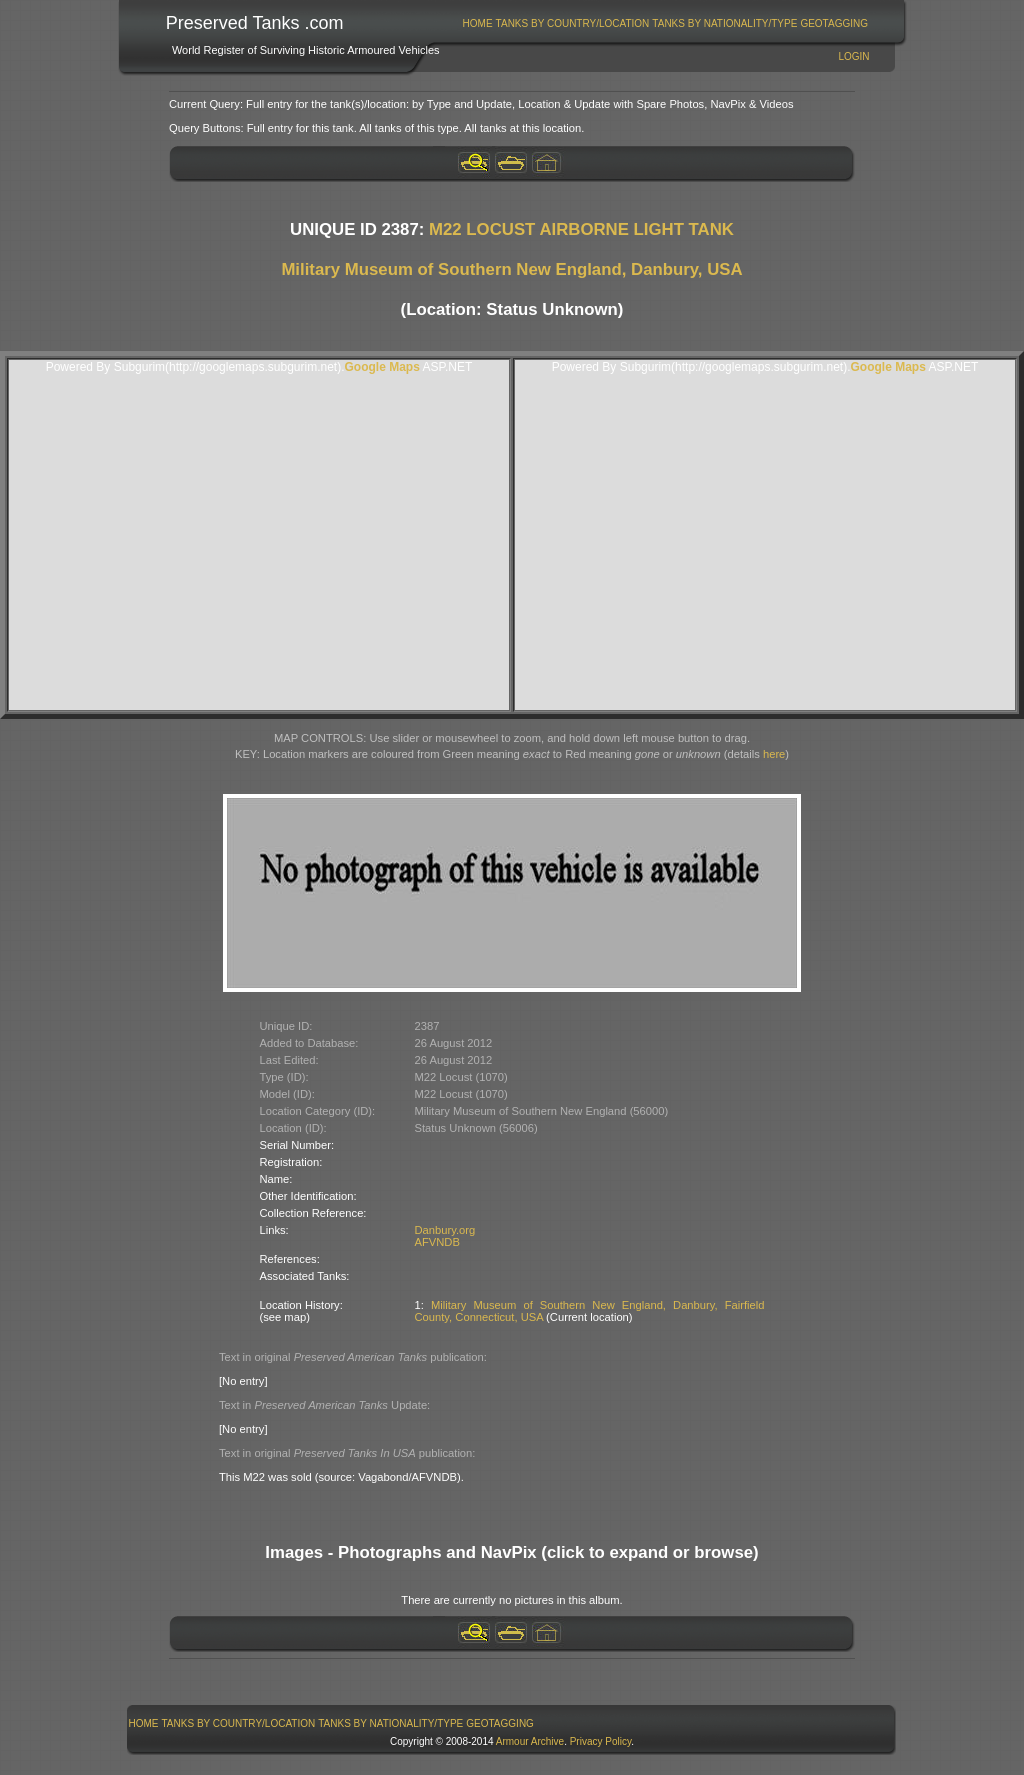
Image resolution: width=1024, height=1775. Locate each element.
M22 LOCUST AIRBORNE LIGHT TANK (581, 229)
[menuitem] (477, 23)
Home (478, 23)
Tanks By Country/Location (573, 23)
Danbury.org (445, 1230)
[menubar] (665, 23)
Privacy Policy (601, 1741)
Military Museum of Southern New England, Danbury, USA (511, 269)
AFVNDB (437, 1242)
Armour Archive (530, 1741)
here (774, 754)
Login (853, 56)
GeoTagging (834, 23)
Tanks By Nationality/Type (724, 23)
